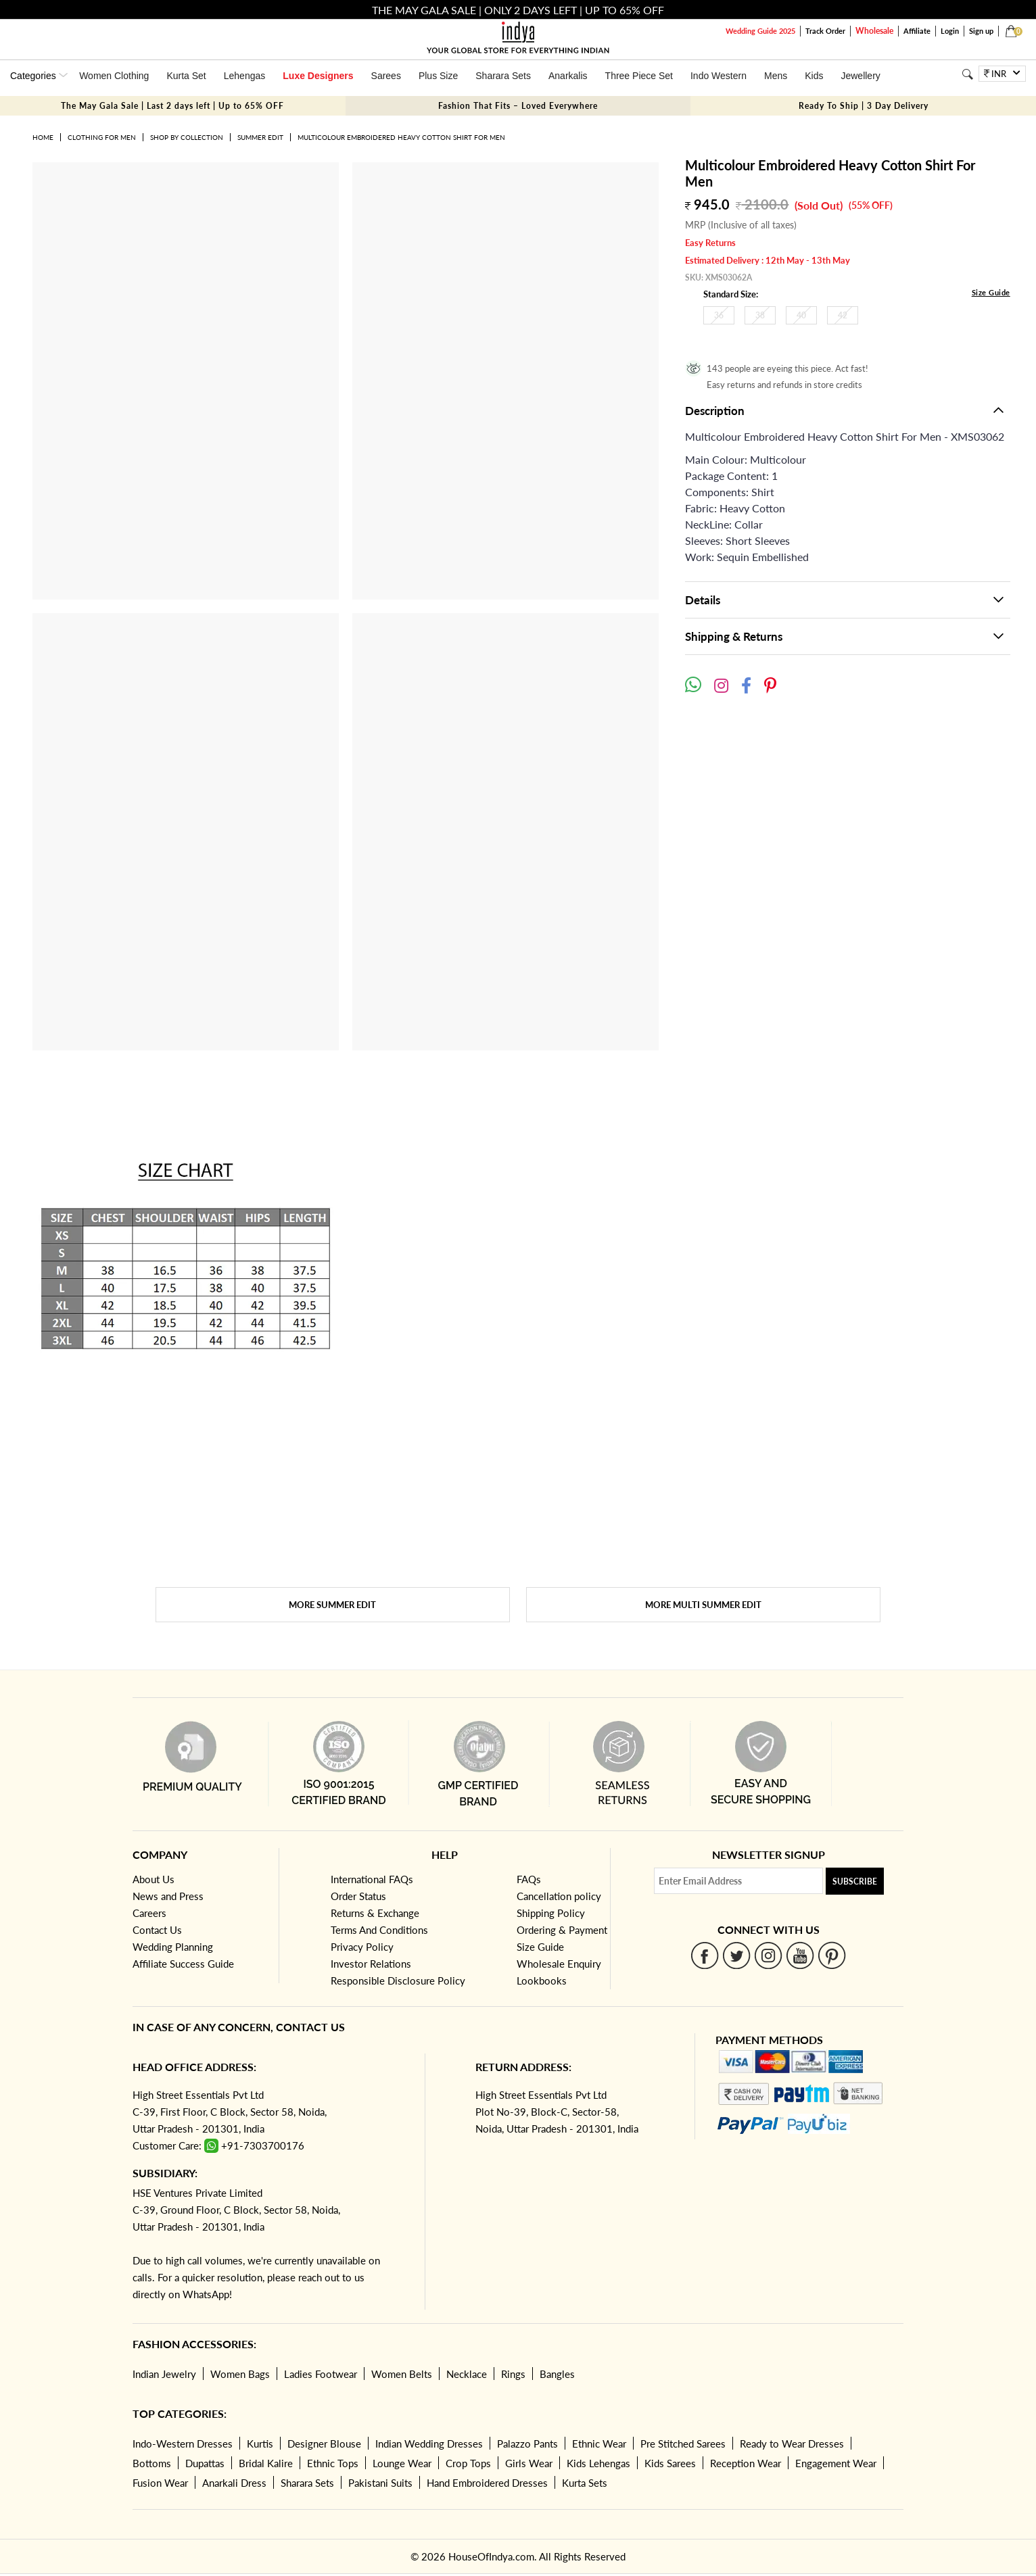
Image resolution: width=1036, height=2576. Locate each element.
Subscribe (854, 1881)
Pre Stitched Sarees (683, 2443)
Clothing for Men (102, 137)
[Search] (967, 74)
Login (950, 30)
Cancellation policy (559, 1896)
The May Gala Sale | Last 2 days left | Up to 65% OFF (172, 106)
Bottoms (152, 2463)
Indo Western (718, 75)
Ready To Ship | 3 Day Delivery (863, 106)
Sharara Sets (503, 75)
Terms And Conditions (379, 1930)
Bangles (557, 2374)
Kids (814, 75)
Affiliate (917, 30)
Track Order (825, 30)
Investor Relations (371, 1964)
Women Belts (401, 2374)
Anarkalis (568, 75)
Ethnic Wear (599, 2443)
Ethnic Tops (332, 2463)
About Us (153, 1879)
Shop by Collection (186, 137)
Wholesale (874, 31)
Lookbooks (542, 1980)
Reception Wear (745, 2463)
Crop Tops (468, 2463)
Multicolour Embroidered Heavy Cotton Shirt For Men (401, 137)
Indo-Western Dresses (183, 2443)
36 (719, 315)
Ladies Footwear (320, 2374)
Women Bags (240, 2374)
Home (42, 137)
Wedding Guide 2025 (760, 30)
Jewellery (860, 75)
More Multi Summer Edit (703, 1604)
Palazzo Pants (527, 2443)
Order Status (358, 1896)
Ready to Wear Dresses (792, 2443)
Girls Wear (528, 2463)
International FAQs (372, 1879)
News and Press (168, 1896)
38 (760, 315)
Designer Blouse (324, 2443)
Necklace (466, 2374)
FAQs (529, 1879)
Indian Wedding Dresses (429, 2443)
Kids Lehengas (598, 2463)
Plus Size (438, 75)
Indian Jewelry (164, 2374)
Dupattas (205, 2463)
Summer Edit (260, 137)
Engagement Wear (835, 2463)
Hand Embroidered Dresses (487, 2483)
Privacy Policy (362, 1947)
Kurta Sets (584, 2483)
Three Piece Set (639, 75)
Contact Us (157, 1930)
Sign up (981, 30)
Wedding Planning (173, 1947)
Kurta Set (186, 75)
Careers (149, 1913)
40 (801, 315)
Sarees (386, 75)
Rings (513, 2374)
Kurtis (260, 2443)
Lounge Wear (402, 2463)
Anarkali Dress (234, 2483)
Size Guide (991, 292)
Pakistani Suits (380, 2483)
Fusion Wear (160, 2483)
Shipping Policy (551, 1913)
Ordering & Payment (562, 1930)
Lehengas (245, 75)
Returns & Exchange (375, 1913)
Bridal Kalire (266, 2463)
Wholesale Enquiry (559, 1964)
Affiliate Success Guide (183, 1964)
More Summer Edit (332, 1604)
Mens (775, 75)
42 (842, 315)
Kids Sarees (670, 2463)
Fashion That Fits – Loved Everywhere (518, 106)
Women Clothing (114, 75)
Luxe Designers (318, 75)
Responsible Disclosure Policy (398, 1980)
